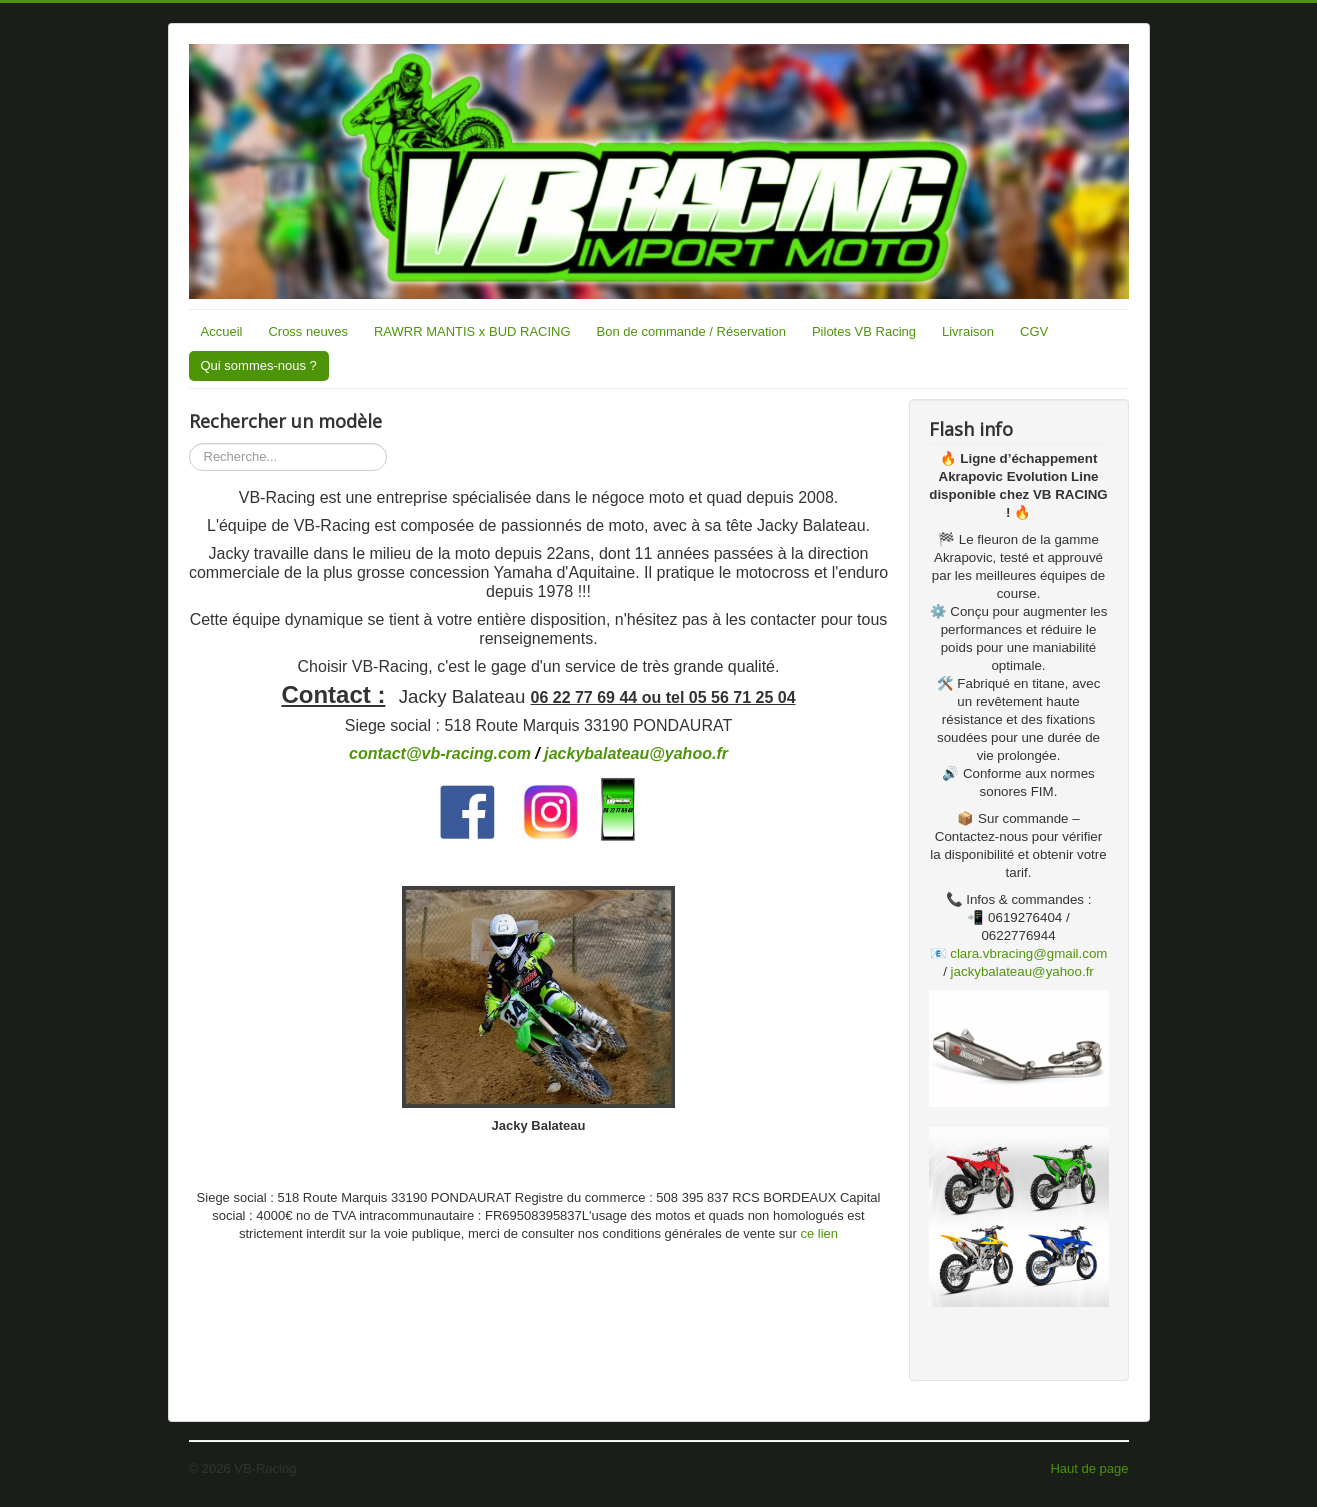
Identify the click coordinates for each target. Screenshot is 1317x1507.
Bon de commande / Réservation (691, 331)
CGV (1034, 331)
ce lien (819, 1233)
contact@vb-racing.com (440, 753)
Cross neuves (307, 331)
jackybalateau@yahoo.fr (636, 753)
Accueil (222, 331)
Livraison (968, 331)
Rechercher (189, 443)
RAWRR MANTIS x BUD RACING (472, 331)
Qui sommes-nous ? (259, 365)
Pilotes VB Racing (864, 331)
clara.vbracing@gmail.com (1028, 953)
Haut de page (1089, 1468)
